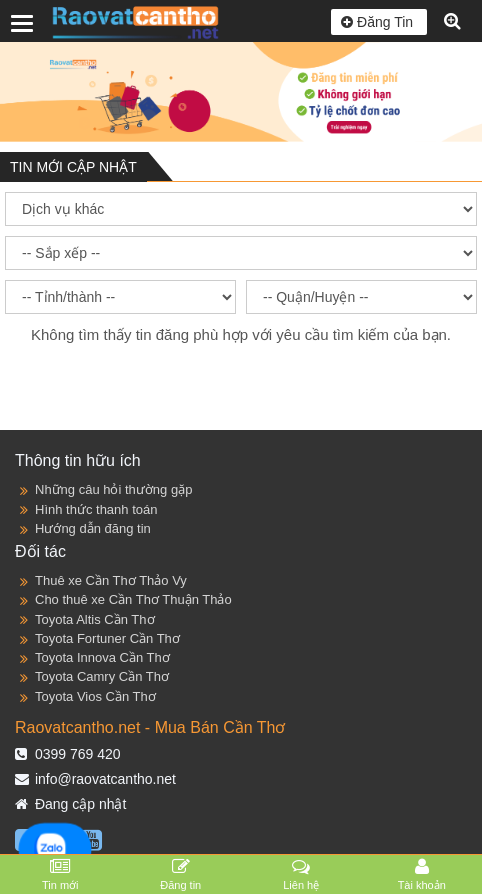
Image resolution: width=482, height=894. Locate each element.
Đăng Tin (379, 22)
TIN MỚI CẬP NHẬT (73, 167)
